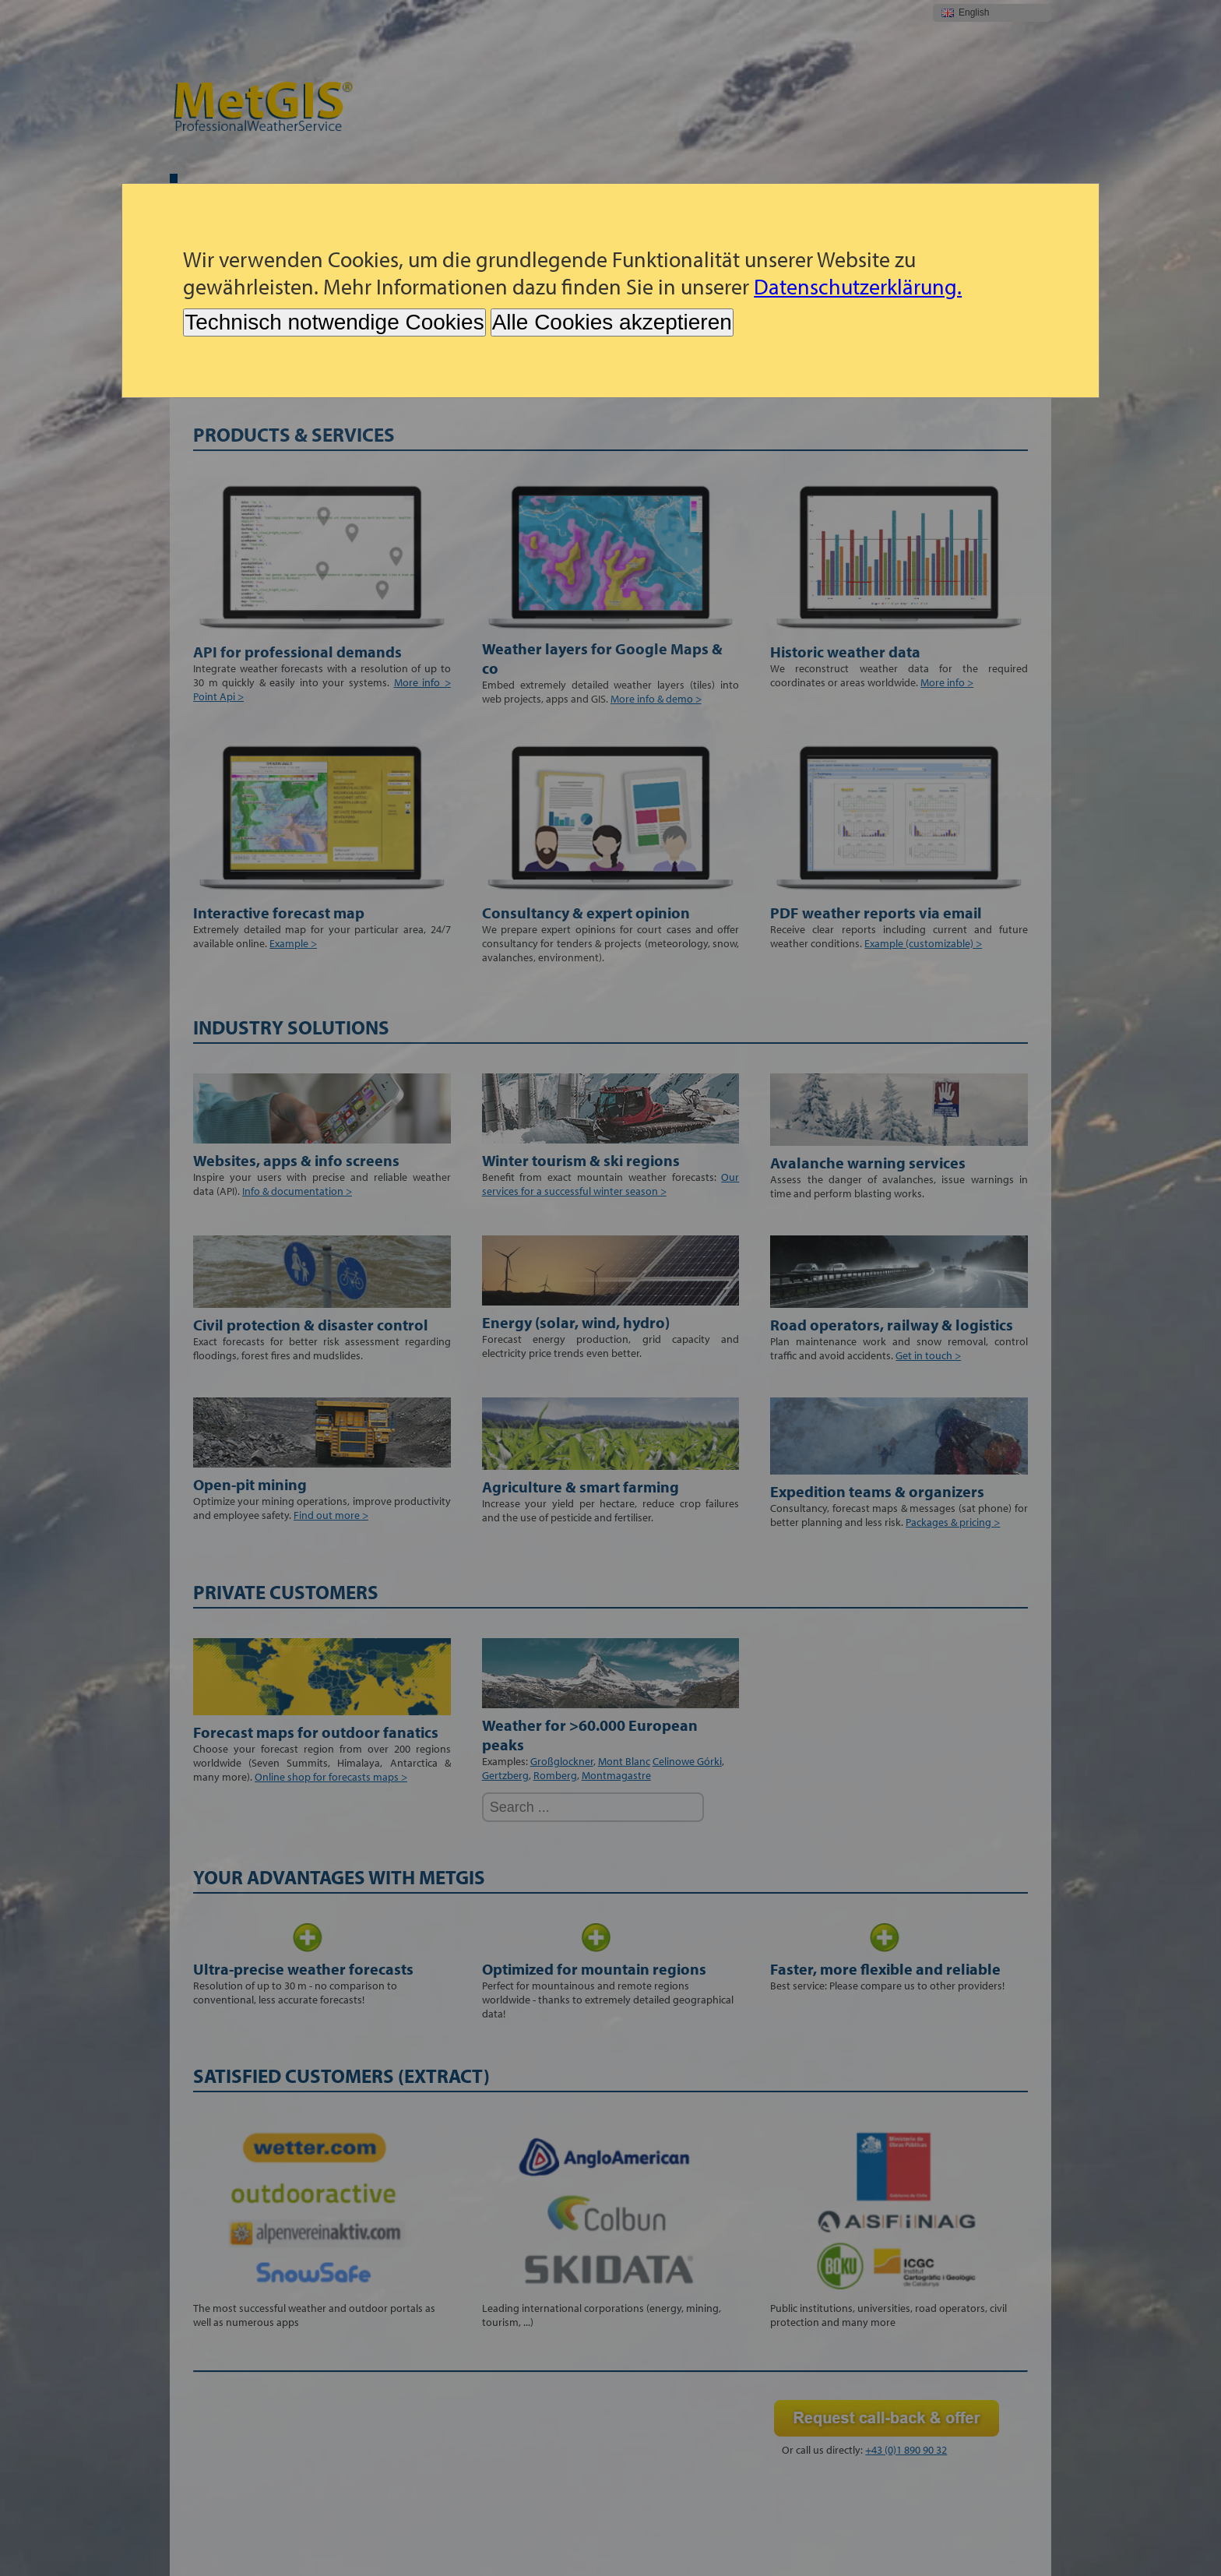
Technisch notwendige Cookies (334, 322)
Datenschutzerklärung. (858, 286)
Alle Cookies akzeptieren (612, 322)
